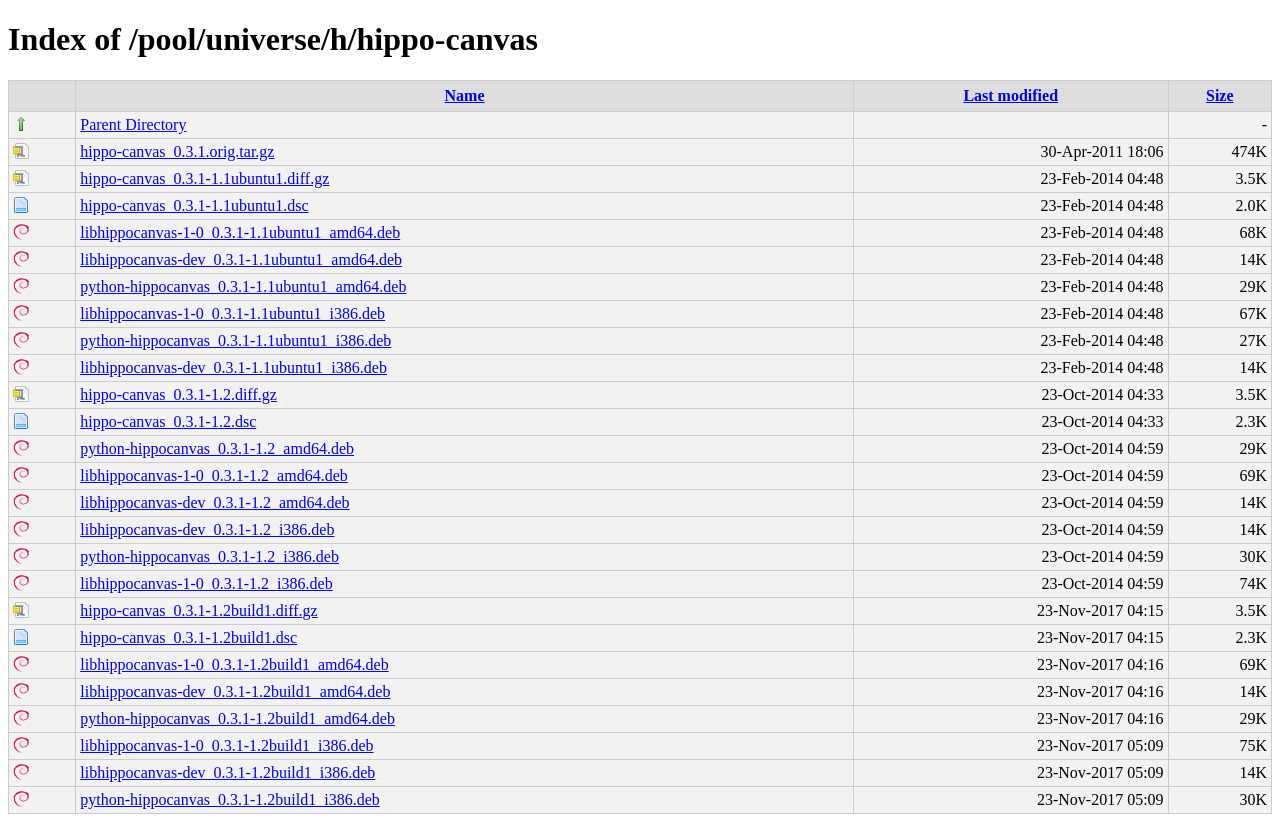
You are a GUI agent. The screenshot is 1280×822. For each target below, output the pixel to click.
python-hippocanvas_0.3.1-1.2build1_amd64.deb (237, 718)
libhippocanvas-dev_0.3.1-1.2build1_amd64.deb (235, 691)
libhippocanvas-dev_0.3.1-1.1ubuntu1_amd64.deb (241, 259)
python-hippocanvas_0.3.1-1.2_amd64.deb (217, 448)
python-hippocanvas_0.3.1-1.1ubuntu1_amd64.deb (243, 286)
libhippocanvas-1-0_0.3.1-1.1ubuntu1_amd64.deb (240, 232)
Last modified (1010, 95)
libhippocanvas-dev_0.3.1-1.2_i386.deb (207, 529)
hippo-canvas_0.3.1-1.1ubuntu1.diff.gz (204, 178)
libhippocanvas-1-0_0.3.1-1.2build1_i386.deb (226, 745)
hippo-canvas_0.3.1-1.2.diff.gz (178, 394)
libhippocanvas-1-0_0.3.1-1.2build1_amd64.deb (234, 664)
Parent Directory (133, 124)
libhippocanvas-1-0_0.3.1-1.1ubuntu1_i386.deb (232, 313)
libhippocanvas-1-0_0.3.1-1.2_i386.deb (206, 583)
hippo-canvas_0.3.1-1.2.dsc (168, 421)
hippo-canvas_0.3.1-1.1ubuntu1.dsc (194, 205)
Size (1220, 95)
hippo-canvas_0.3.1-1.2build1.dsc (188, 637)
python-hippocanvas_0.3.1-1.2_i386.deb (209, 556)
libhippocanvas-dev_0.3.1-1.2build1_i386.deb (227, 772)
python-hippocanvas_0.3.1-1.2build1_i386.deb (230, 799)
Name (465, 95)
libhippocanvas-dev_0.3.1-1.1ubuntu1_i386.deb (233, 367)
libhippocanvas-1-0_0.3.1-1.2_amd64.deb (214, 475)
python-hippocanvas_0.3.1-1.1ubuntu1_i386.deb (235, 340)
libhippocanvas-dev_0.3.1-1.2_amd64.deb (214, 502)
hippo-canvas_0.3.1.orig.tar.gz (177, 151)
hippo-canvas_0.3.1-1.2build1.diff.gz (198, 610)
